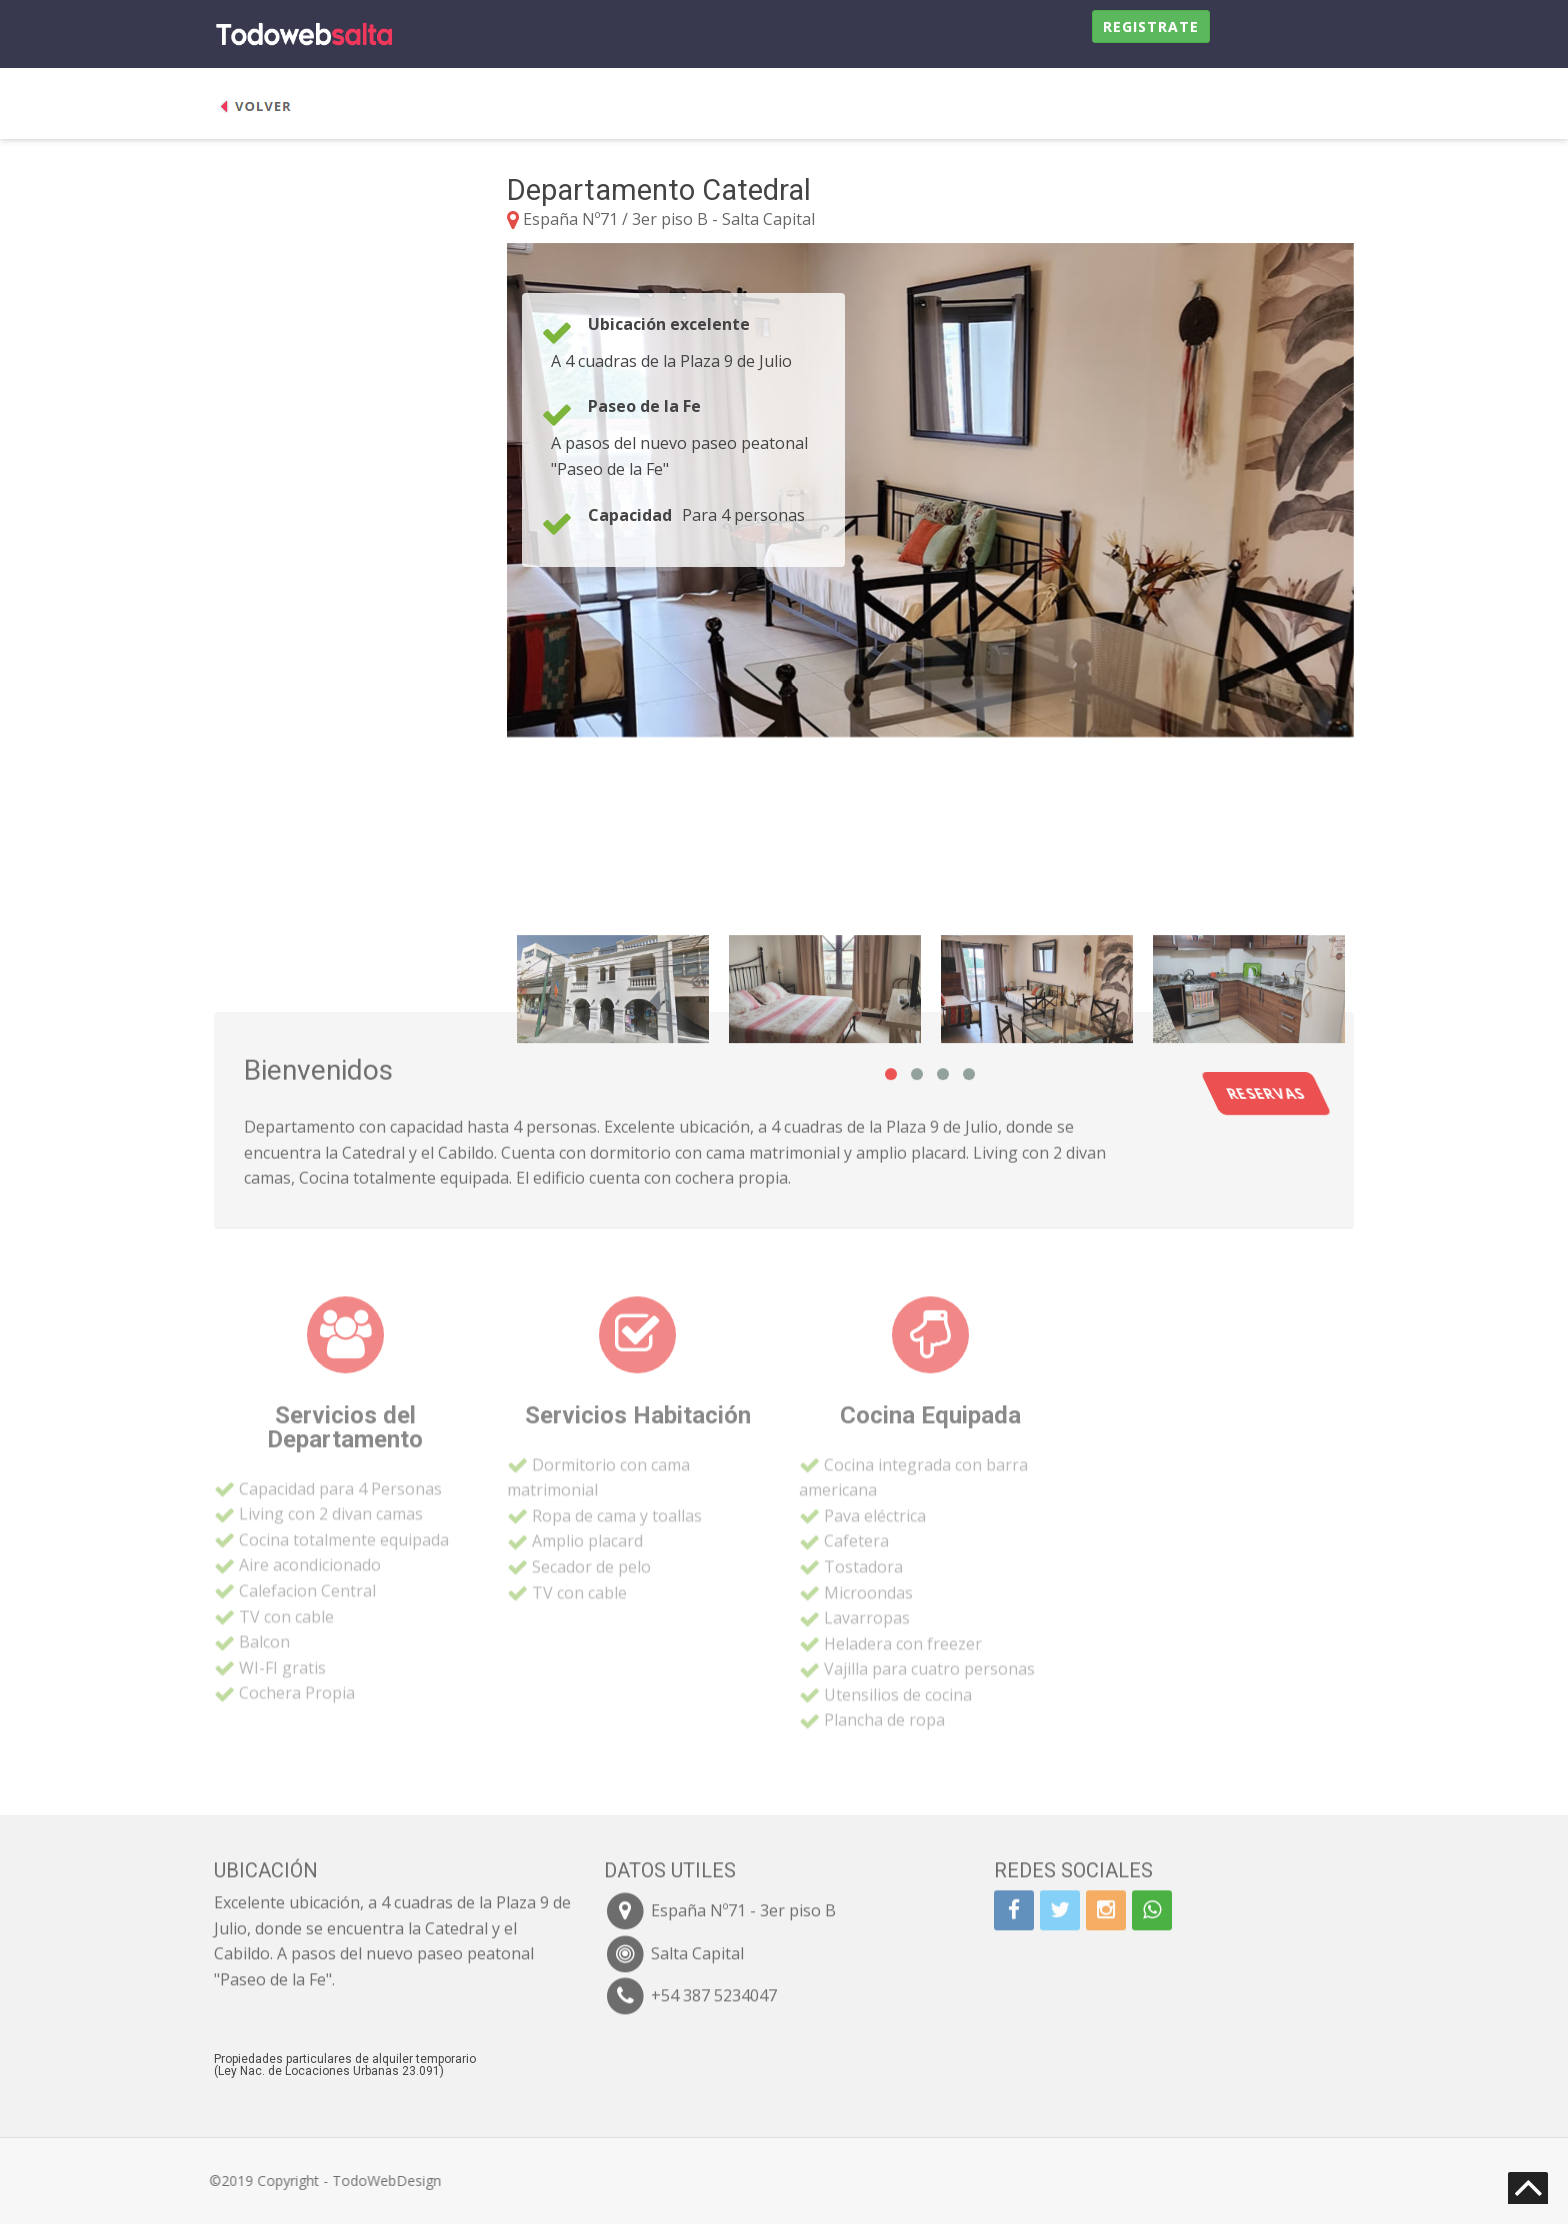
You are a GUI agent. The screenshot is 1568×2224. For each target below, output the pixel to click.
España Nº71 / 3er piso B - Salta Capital (669, 219)
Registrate (1151, 26)
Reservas (1357, 1093)
